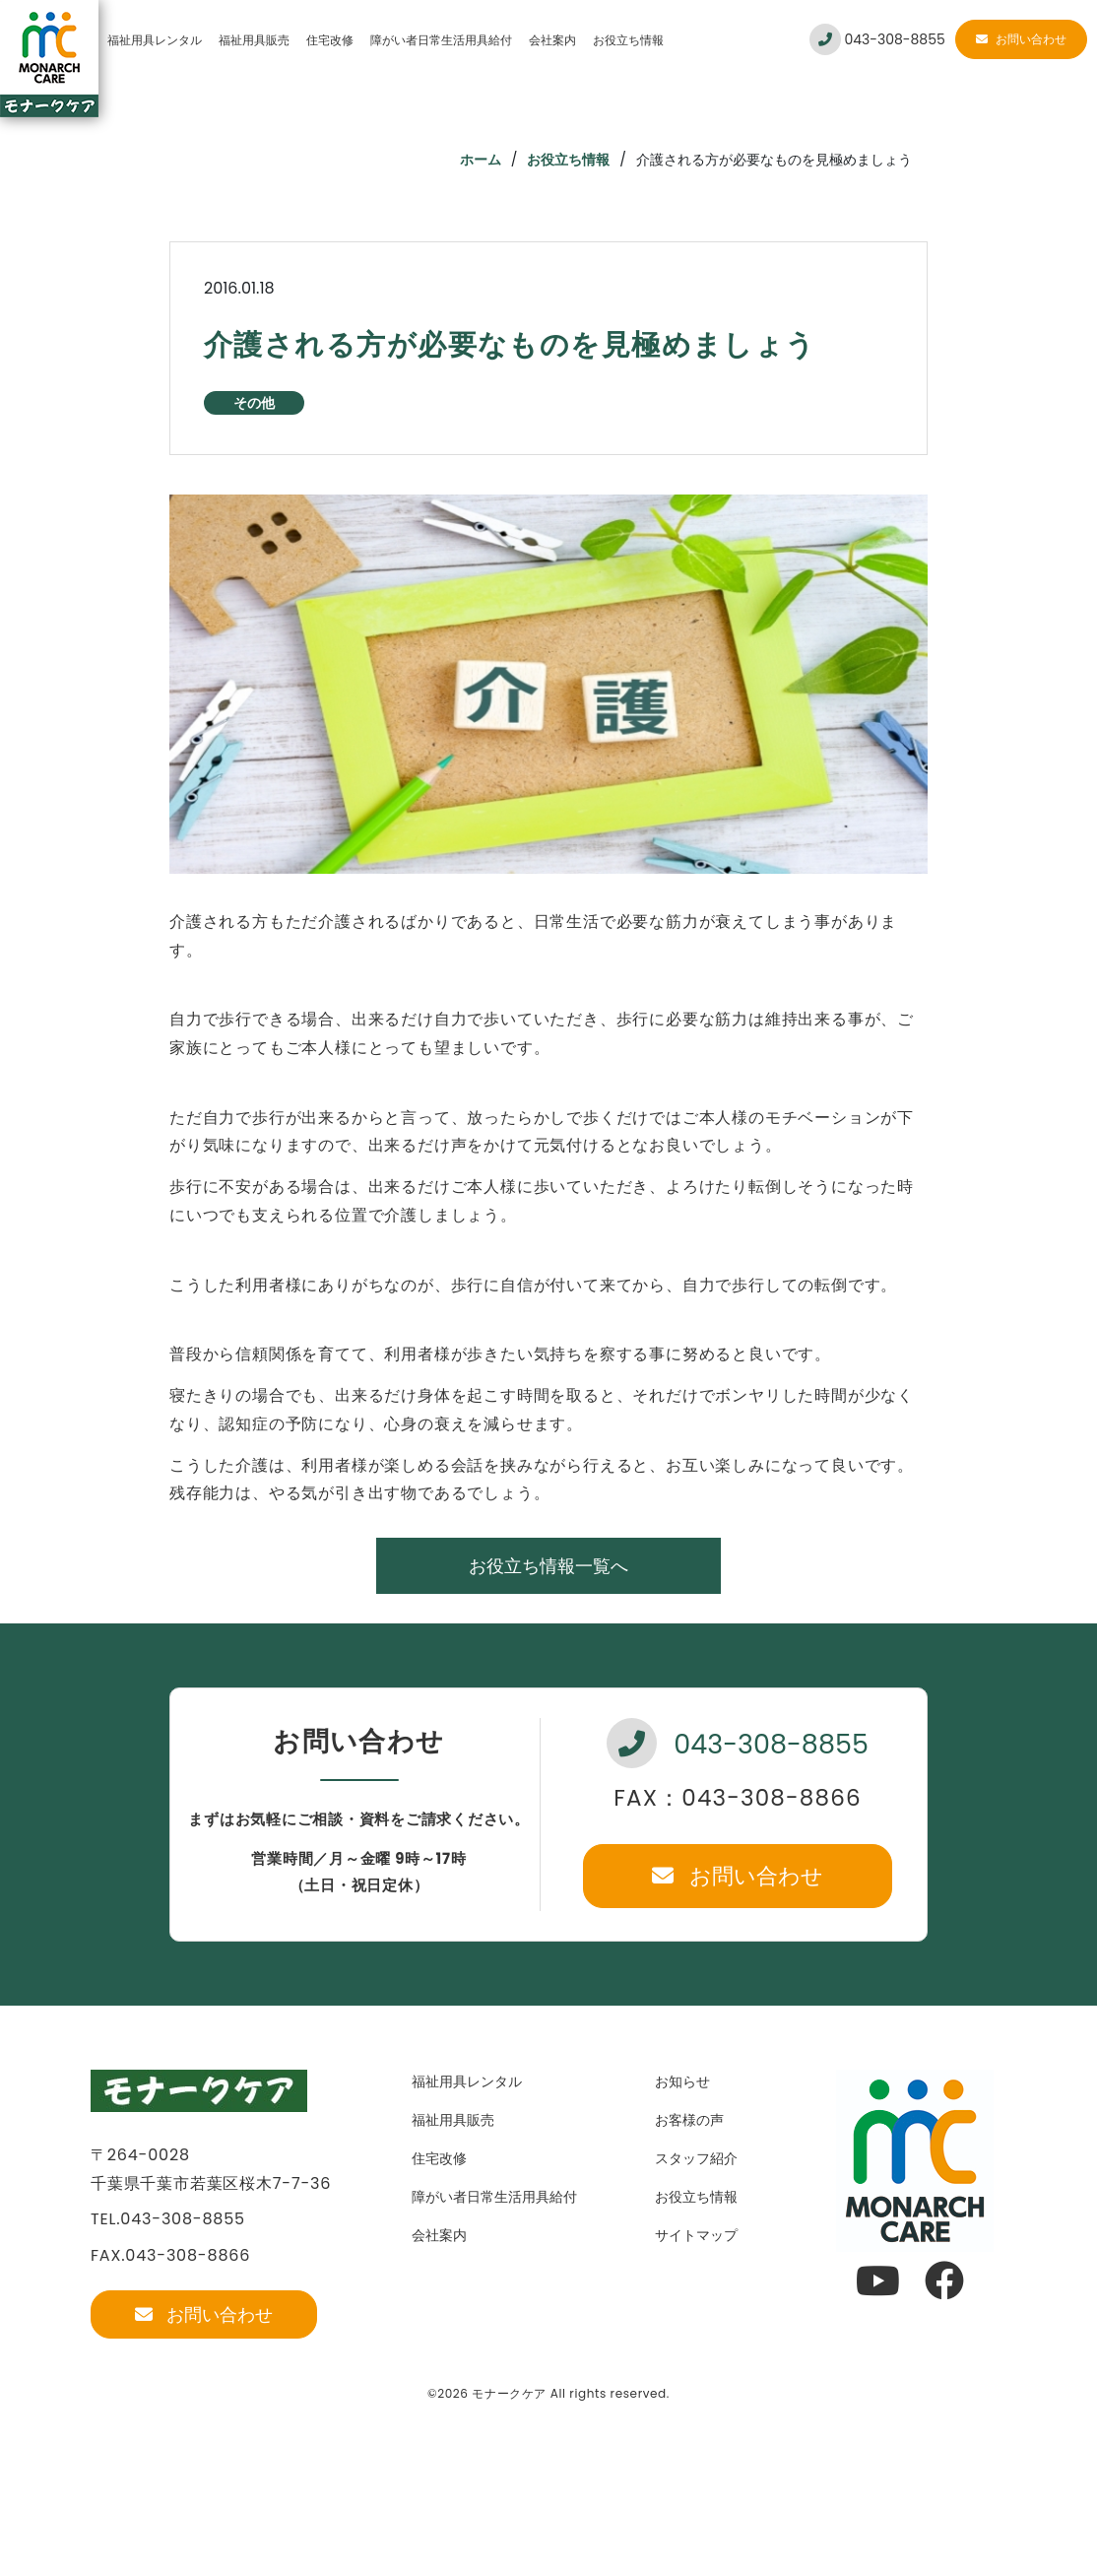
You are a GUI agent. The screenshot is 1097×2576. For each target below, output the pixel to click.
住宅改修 (330, 40)
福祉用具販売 (254, 40)
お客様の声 (689, 2120)
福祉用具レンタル (154, 40)
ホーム (480, 159)
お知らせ (682, 2081)
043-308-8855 (877, 39)
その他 (254, 403)
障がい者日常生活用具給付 (441, 40)
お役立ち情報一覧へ (548, 1565)
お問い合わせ (1021, 39)
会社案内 (552, 40)
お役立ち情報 (628, 40)
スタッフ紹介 (696, 2158)
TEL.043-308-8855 (168, 2219)
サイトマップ (696, 2235)
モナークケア (509, 2393)
